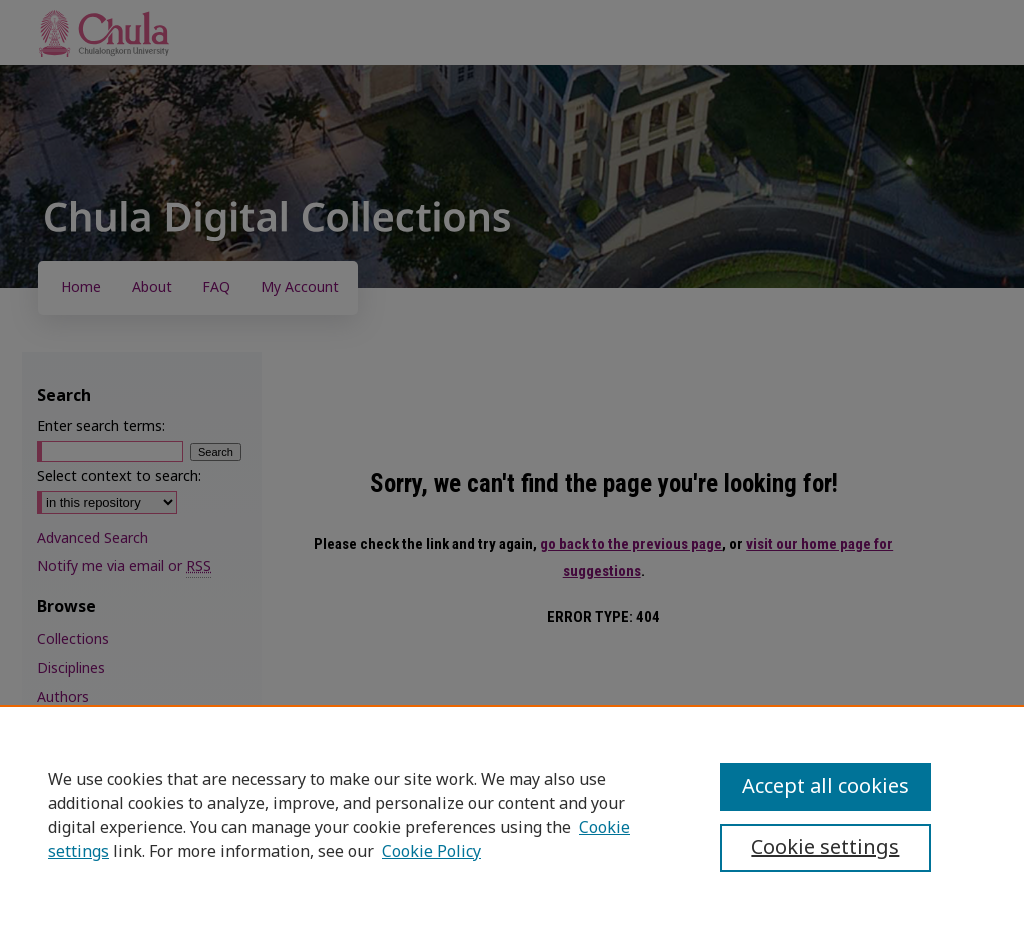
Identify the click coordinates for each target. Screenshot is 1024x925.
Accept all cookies (825, 787)
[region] (512, 815)
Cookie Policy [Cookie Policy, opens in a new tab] (431, 852)
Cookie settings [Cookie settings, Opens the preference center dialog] (825, 848)
